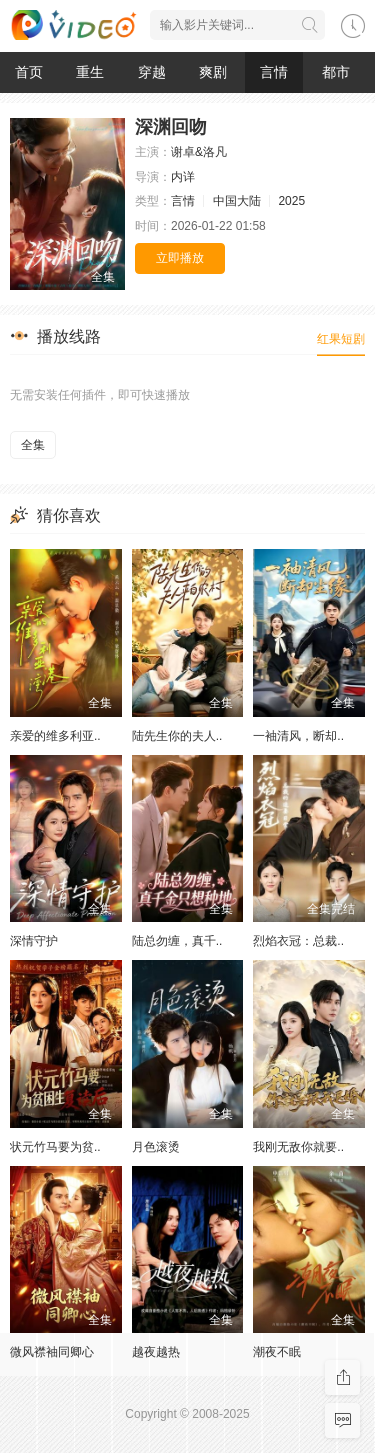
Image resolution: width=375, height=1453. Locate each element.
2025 (291, 201)
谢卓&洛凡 (199, 152)
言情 (274, 72)
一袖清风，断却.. (298, 736)
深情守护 (34, 941)
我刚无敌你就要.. (298, 1147)
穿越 (152, 72)
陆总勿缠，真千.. (177, 941)
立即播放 (180, 258)
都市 (336, 72)
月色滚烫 (156, 1147)
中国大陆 (237, 201)
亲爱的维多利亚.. (55, 736)
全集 (33, 445)
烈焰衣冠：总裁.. (298, 941)
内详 (183, 177)
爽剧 (213, 72)
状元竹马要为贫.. (55, 1147)
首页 (29, 72)
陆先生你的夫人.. (177, 736)
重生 (90, 72)
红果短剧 (341, 339)
